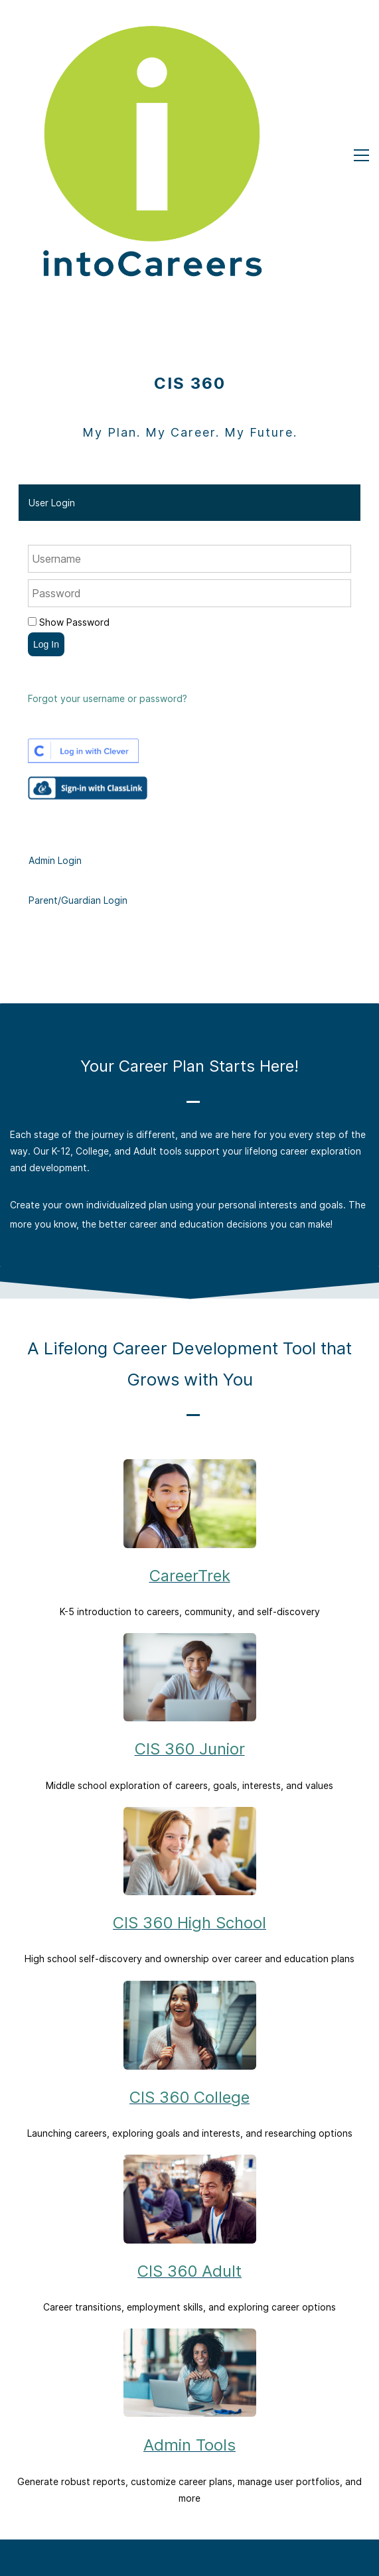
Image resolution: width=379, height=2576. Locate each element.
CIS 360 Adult (189, 2066)
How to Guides (189, 2555)
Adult (189, 2474)
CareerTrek (189, 1370)
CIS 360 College (189, 1892)
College (189, 2457)
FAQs (190, 2539)
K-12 (190, 2441)
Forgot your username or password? (107, 494)
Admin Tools (189, 2240)
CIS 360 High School (189, 1718)
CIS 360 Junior (190, 1544)
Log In (46, 440)
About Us (189, 2424)
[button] (189, 298)
